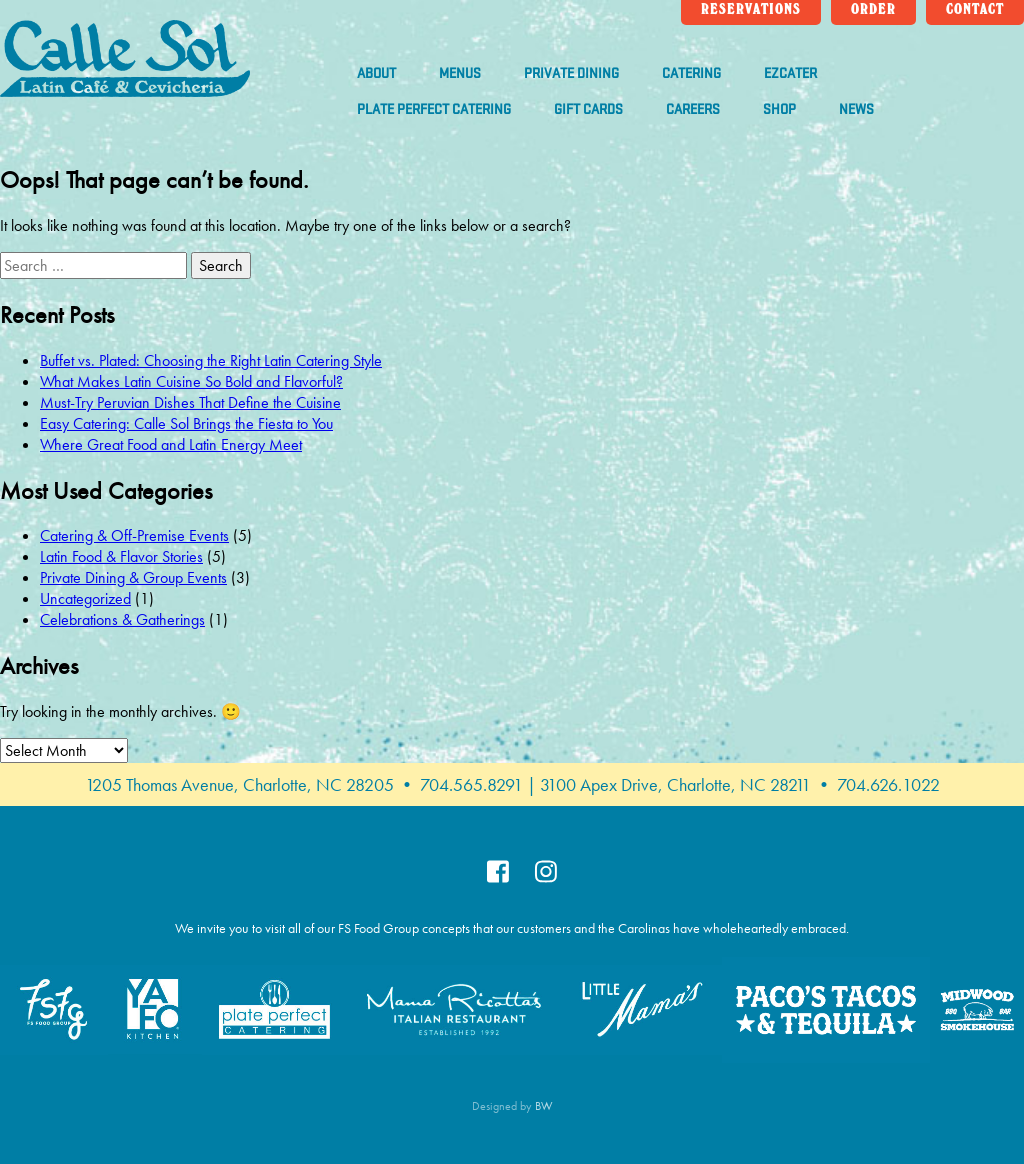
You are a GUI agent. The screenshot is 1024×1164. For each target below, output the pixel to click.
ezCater (790, 73)
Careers (693, 109)
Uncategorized (85, 598)
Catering (691, 73)
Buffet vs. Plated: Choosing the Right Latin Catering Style (211, 360)
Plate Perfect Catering (434, 109)
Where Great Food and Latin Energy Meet (171, 444)
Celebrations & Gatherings (122, 619)
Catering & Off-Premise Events (134, 535)
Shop (779, 109)
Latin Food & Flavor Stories (121, 556)
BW (544, 1106)
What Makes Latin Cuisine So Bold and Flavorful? (191, 381)
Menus (460, 73)
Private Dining (571, 73)
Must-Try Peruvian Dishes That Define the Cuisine (190, 402)
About (376, 73)
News (856, 109)
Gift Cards (588, 109)
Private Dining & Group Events (133, 577)
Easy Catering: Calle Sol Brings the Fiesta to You (186, 423)
